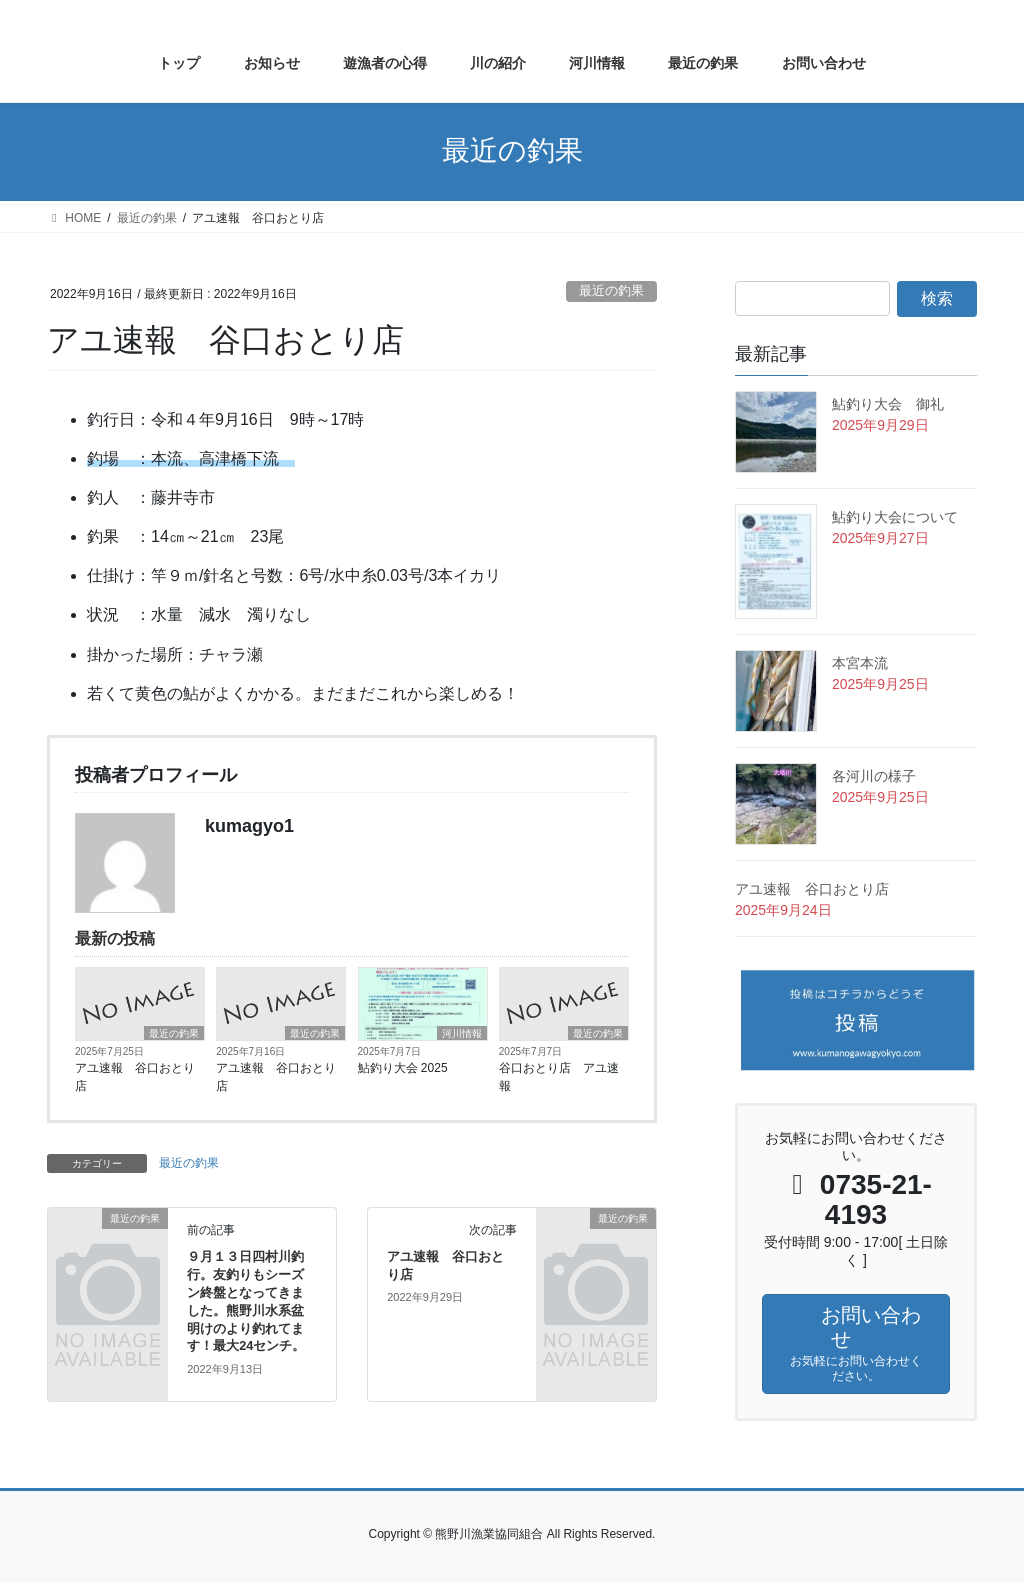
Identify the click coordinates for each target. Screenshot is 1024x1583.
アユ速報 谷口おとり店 (135, 1077)
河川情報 (462, 1033)
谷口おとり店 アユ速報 (559, 1077)
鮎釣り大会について (895, 517)
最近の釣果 (611, 290)
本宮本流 (860, 663)
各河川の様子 (874, 776)
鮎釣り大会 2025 (403, 1068)
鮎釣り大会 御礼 (888, 404)
